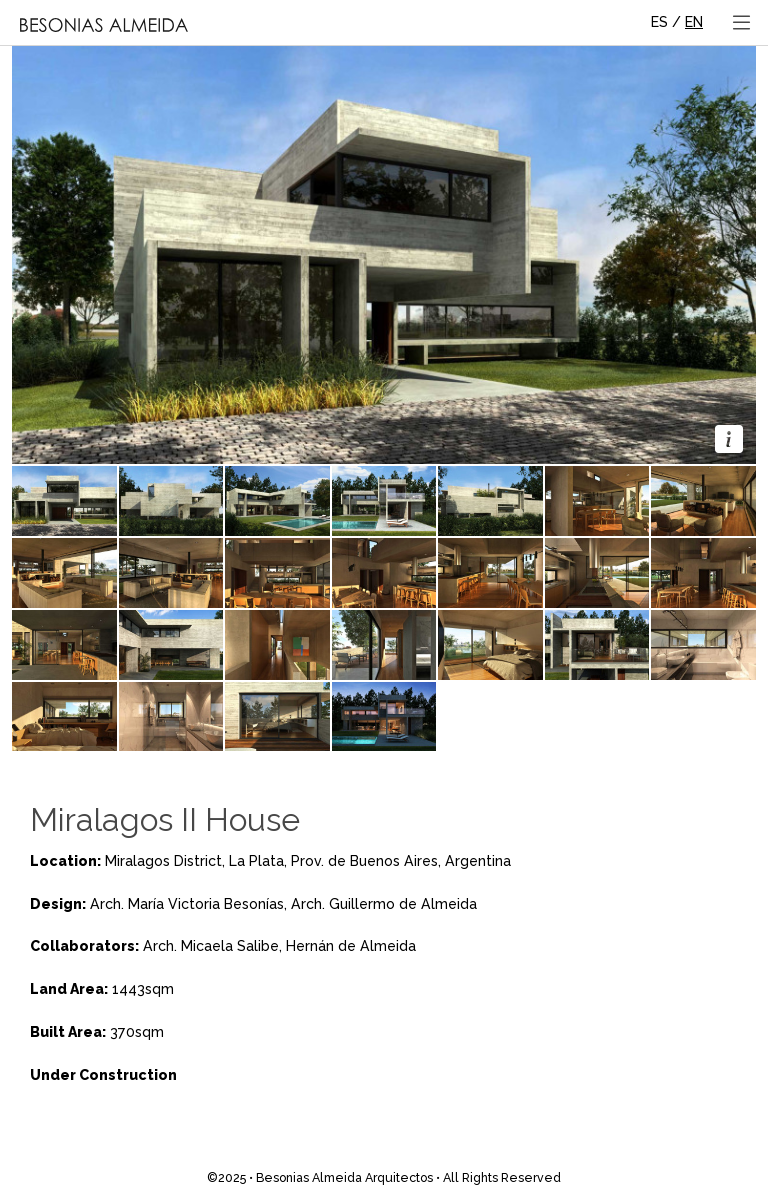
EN (694, 22)
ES (659, 22)
